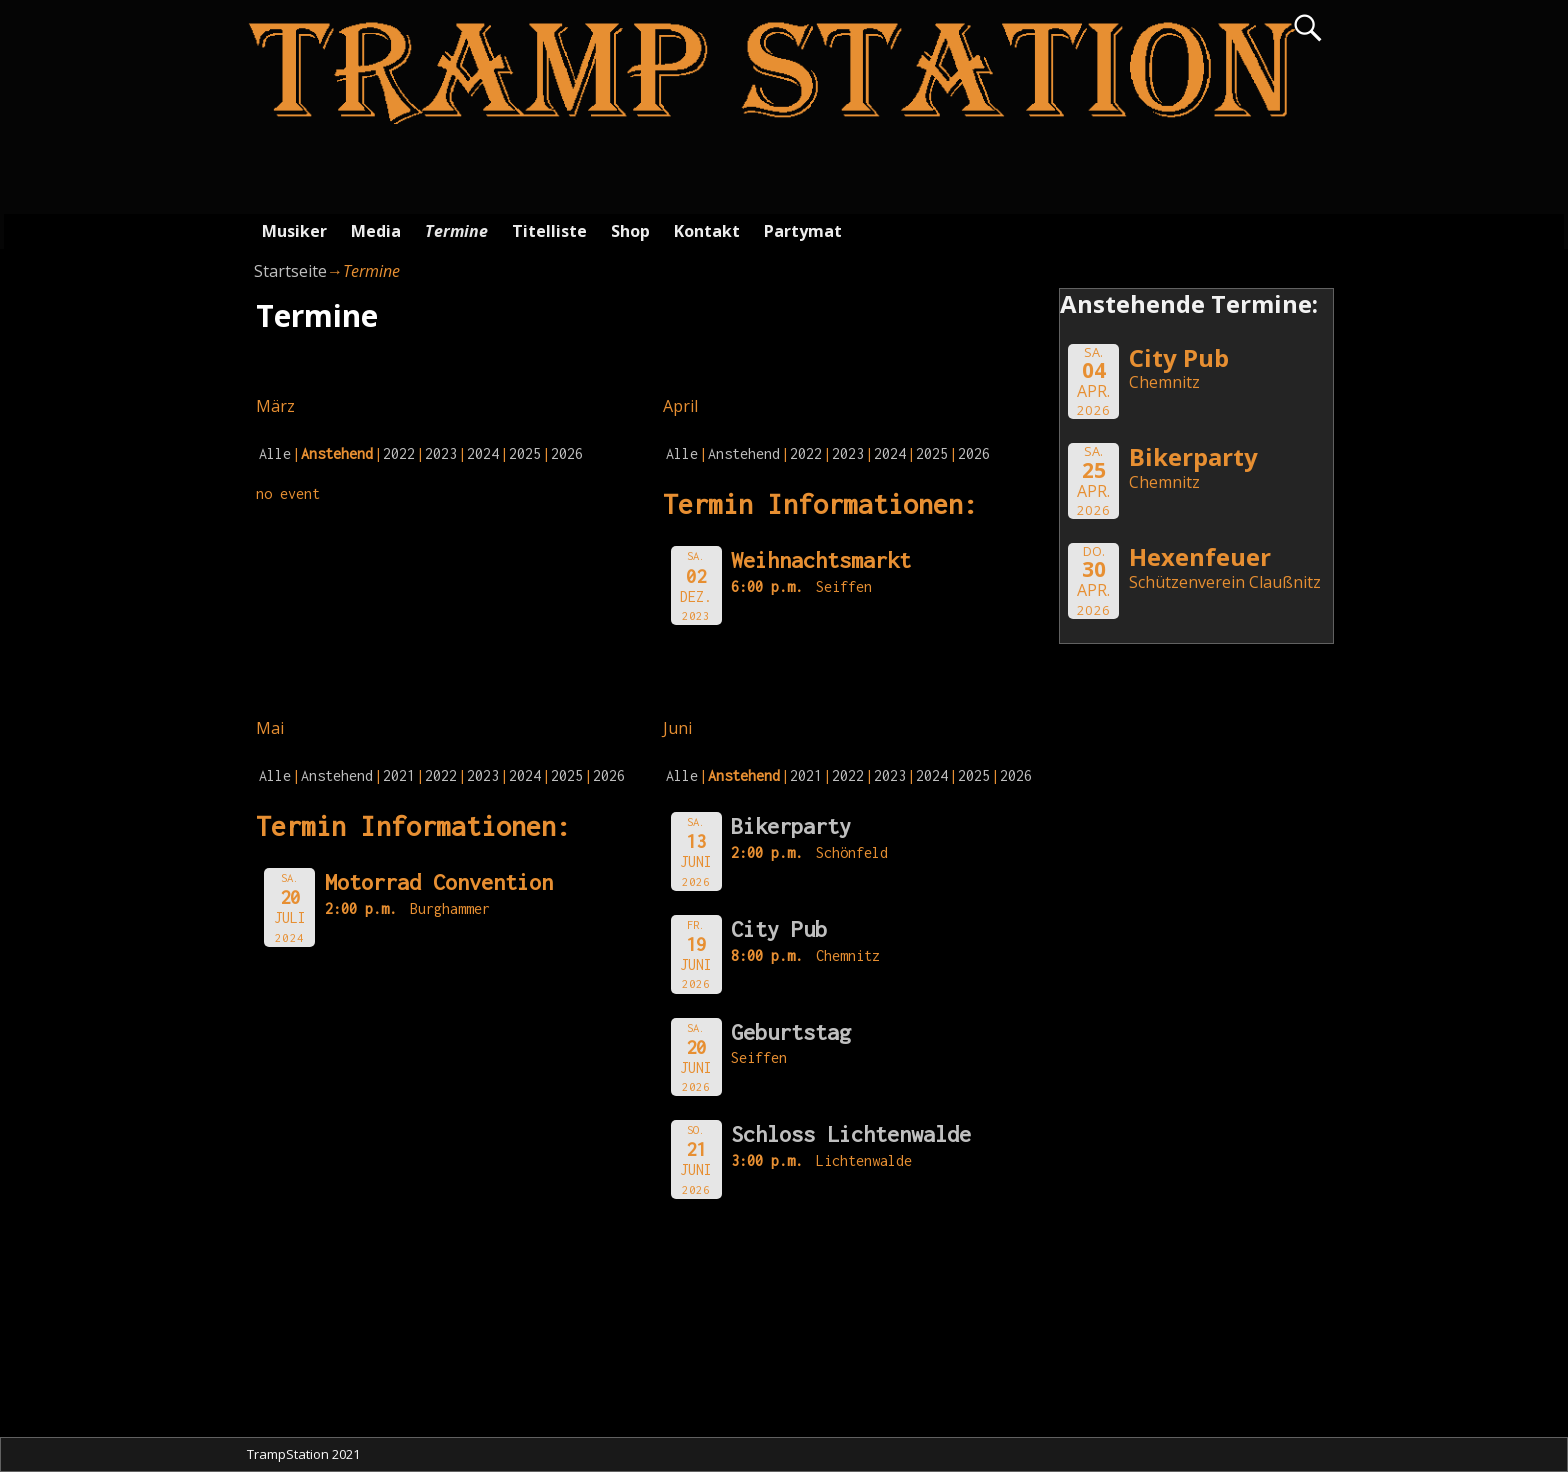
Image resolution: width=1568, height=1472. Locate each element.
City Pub (779, 929)
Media (376, 231)
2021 (399, 775)
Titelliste (549, 231)
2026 (567, 453)
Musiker (294, 231)
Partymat (803, 231)
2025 (525, 453)
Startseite (290, 271)
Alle (275, 453)
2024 (483, 453)
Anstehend (744, 453)
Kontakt (707, 231)
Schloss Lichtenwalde (851, 1134)
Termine (456, 231)
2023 (441, 453)
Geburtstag (791, 1032)
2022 (399, 453)
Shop (630, 231)
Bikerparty (791, 826)
